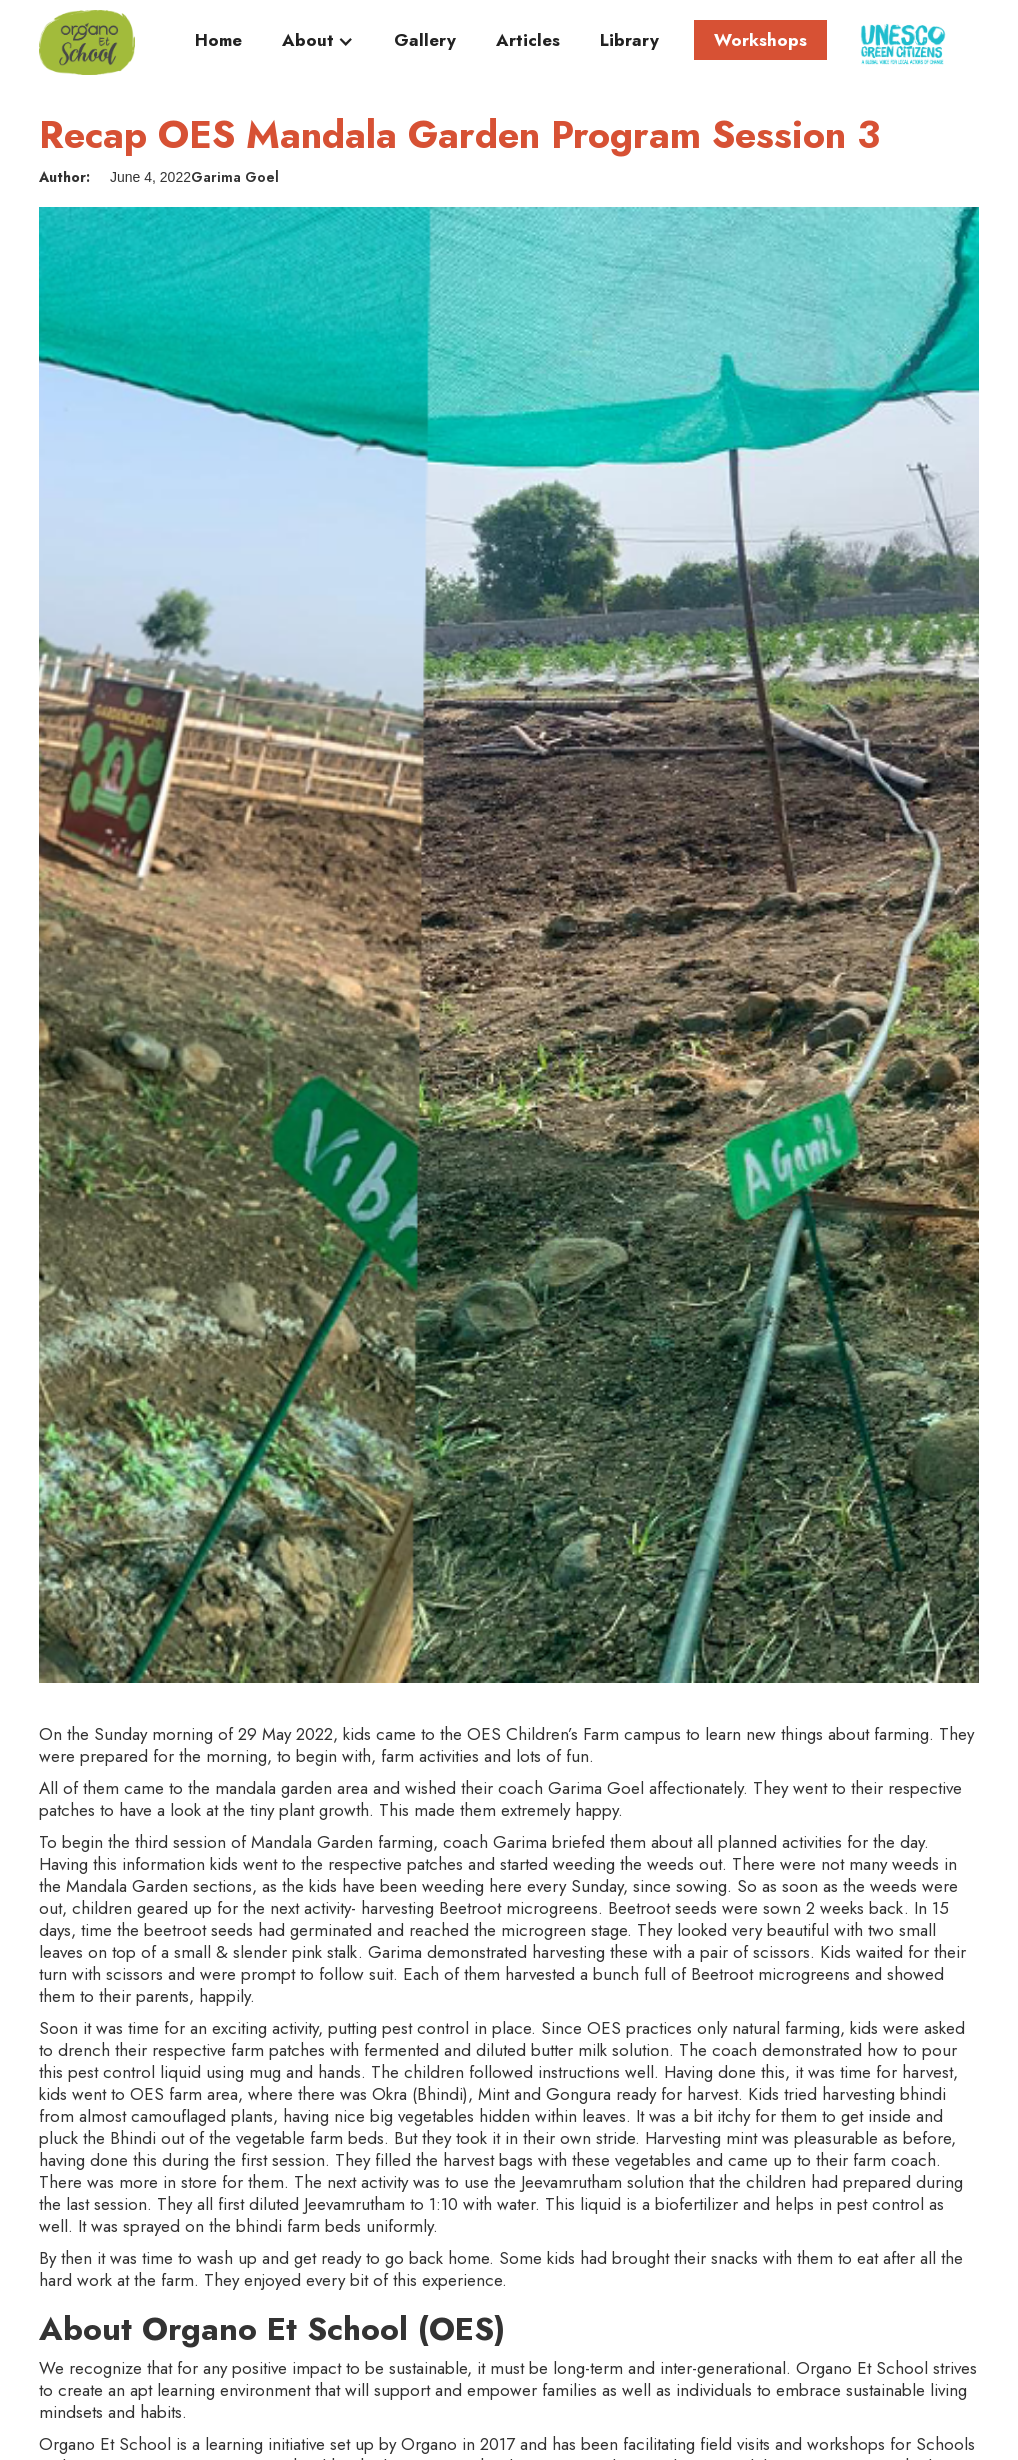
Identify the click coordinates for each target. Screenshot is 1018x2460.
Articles (528, 41)
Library (629, 41)
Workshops (760, 40)
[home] (87, 42)
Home (218, 41)
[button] (318, 45)
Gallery (425, 41)
